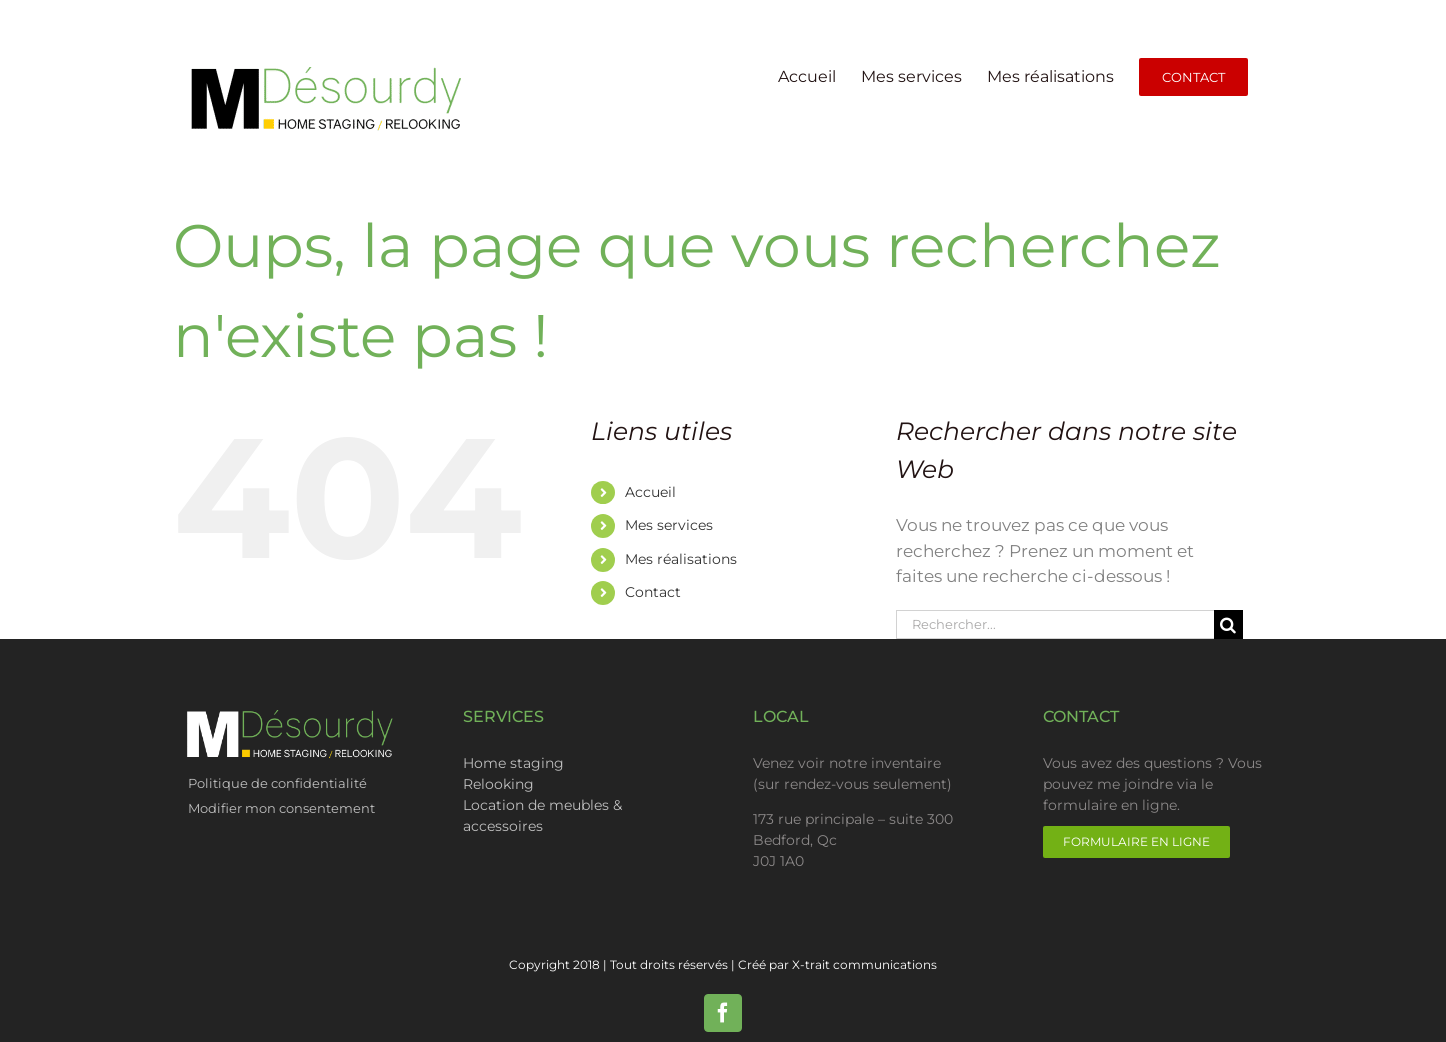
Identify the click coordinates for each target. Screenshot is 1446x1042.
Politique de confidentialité (279, 783)
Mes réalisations (681, 559)
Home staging (513, 763)
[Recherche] (1228, 624)
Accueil (650, 492)
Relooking (498, 784)
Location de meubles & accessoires (542, 815)
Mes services (669, 525)
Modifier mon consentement (281, 808)
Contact (653, 592)
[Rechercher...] (1055, 624)
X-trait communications (864, 964)
